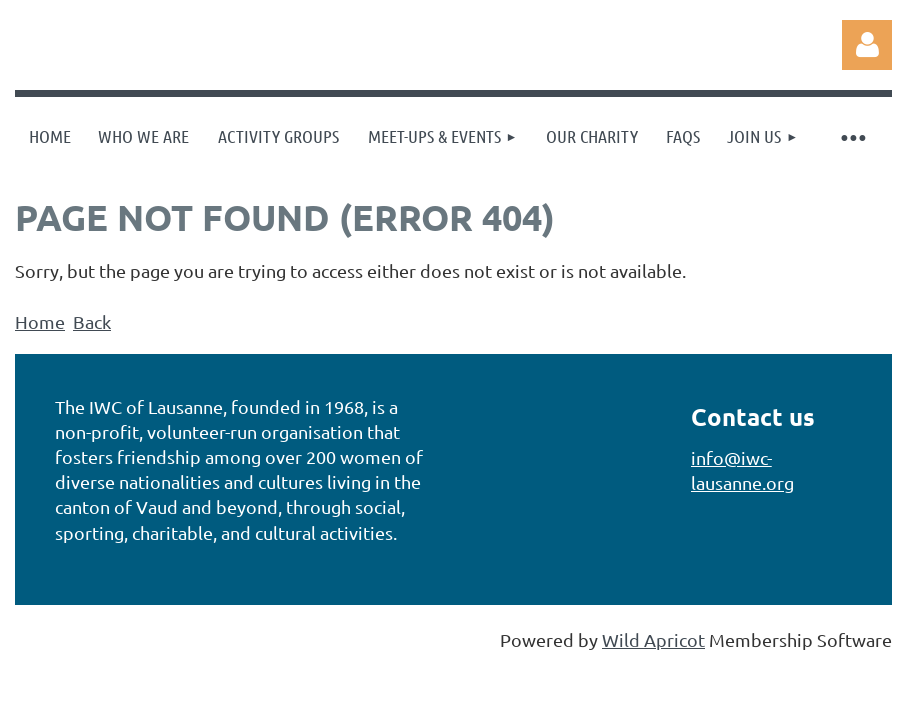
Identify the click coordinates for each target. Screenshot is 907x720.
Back (92, 321)
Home (40, 321)
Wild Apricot (653, 639)
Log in (867, 45)
